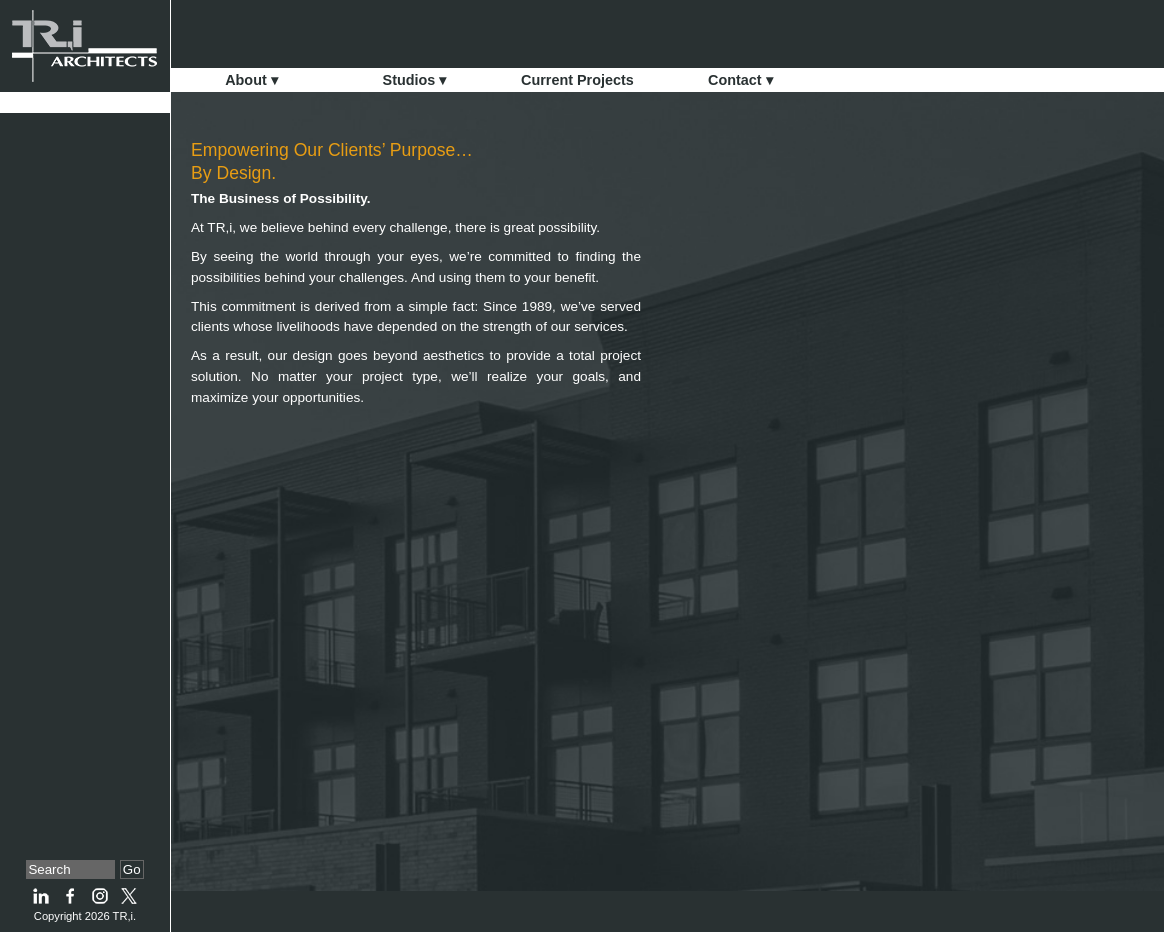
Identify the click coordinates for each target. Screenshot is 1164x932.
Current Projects (577, 80)
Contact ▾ (740, 80)
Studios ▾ (415, 80)
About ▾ (251, 80)
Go (132, 869)
